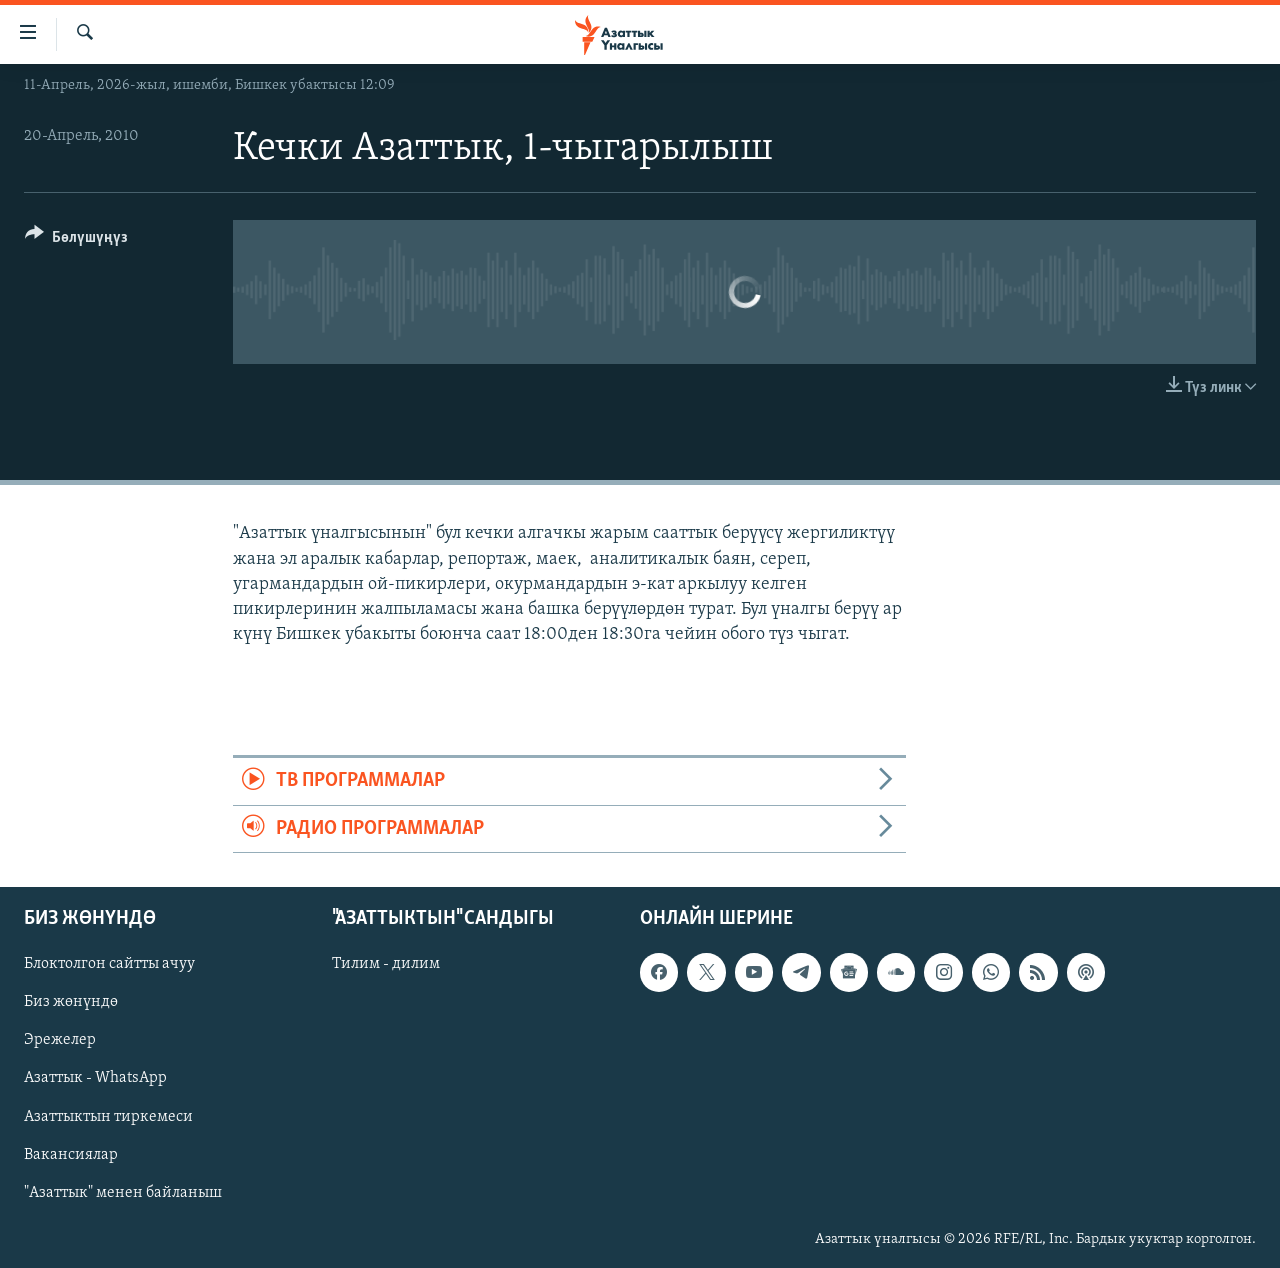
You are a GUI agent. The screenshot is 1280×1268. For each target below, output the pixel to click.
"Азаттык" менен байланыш (123, 1193)
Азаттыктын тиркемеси (108, 1117)
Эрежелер (60, 1040)
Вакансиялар (71, 1155)
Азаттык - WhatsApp (95, 1078)
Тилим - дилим (386, 964)
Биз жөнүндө (71, 1002)
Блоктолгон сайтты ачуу (109, 964)
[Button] (76, 240)
